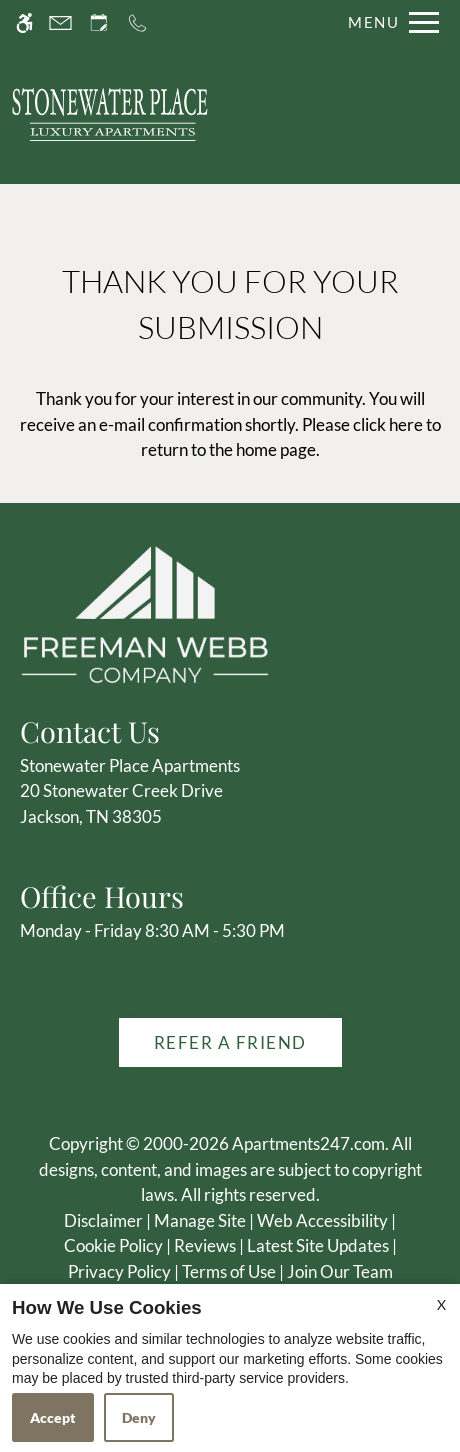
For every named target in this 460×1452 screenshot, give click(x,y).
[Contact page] (60, 22)
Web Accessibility (322, 1220)
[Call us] (137, 22)
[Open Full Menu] (388, 22)
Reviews (205, 1245)
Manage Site (200, 1220)
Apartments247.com (308, 1143)
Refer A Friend (230, 1042)
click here (388, 424)
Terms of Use (229, 1271)
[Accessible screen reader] (24, 22)
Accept (53, 1417)
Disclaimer (103, 1220)
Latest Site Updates (318, 1245)
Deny (139, 1417)
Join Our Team (340, 1271)
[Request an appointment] (99, 22)
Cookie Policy (113, 1245)
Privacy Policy (119, 1271)
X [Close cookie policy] (441, 1304)
